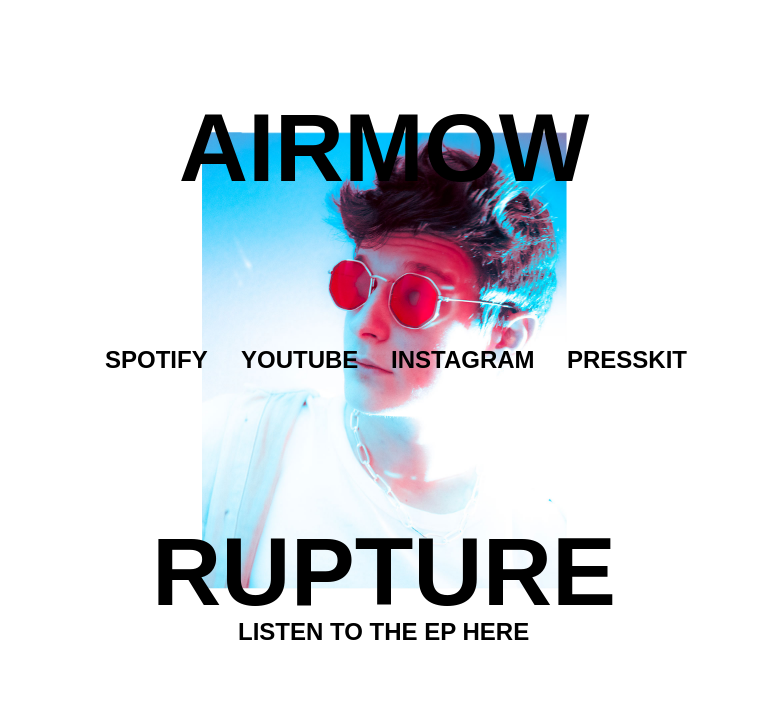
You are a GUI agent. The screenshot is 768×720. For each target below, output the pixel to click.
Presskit (627, 359)
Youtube (299, 359)
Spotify (156, 359)
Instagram (463, 359)
